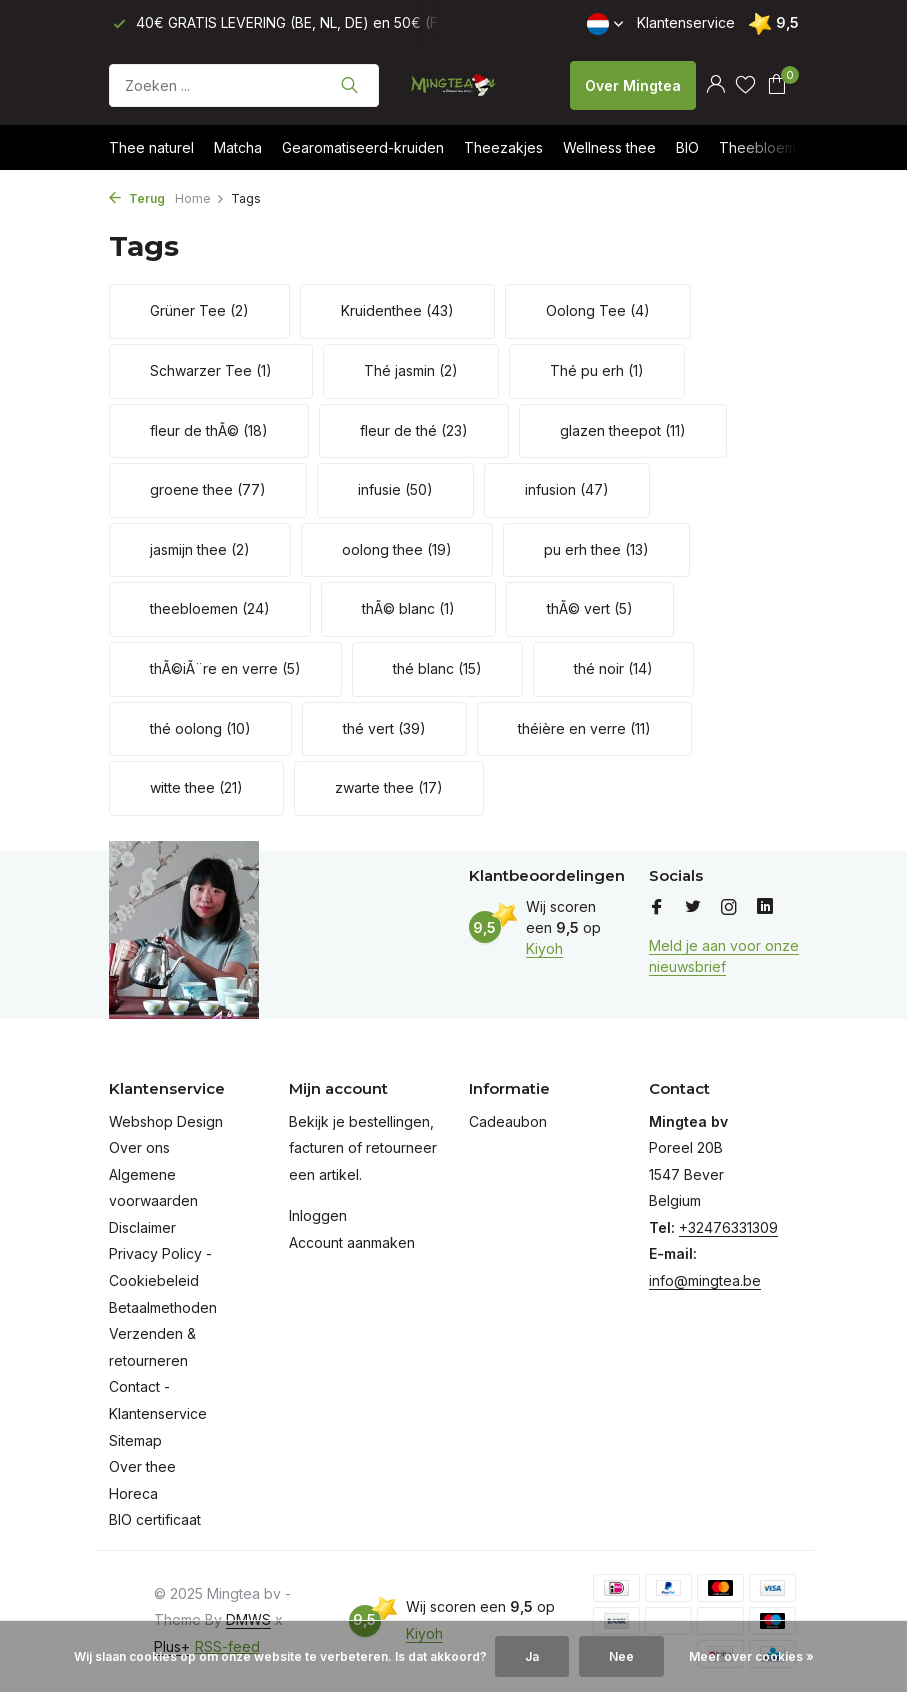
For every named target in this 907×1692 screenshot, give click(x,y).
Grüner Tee (199, 310)
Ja (532, 1656)
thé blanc (437, 668)
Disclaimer (142, 1227)
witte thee (196, 787)
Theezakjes (503, 147)
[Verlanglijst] (745, 85)
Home (200, 198)
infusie (395, 489)
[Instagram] (729, 908)
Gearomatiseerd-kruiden (363, 147)
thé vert (384, 728)
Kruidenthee (397, 310)
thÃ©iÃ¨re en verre (225, 668)
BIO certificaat (155, 1519)
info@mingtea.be (705, 1280)
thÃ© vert (590, 608)
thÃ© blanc (408, 608)
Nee (621, 1656)
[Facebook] (657, 908)
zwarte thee (389, 787)
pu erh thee (596, 549)
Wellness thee (609, 147)
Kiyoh (544, 948)
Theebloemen (766, 147)
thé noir (613, 668)
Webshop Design (166, 1121)
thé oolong (200, 728)
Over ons (139, 1147)
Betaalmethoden (163, 1307)
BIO (687, 147)
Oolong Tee (598, 310)
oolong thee (397, 549)
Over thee (142, 1466)
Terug (137, 198)
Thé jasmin (411, 370)
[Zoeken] (244, 85)
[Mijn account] (715, 85)
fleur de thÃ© (209, 430)
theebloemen (210, 608)
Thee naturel (151, 147)
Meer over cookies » (751, 1656)
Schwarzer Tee (211, 370)
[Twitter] (693, 908)
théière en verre (584, 728)
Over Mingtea (633, 85)
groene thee (208, 489)
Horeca (133, 1493)
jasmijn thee (200, 549)
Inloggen (318, 1215)
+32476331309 (728, 1227)
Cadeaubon (508, 1121)
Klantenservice (686, 22)
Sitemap (135, 1440)
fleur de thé (414, 430)
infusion (567, 489)
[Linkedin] (765, 908)
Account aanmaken (352, 1242)
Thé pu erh (597, 370)
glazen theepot (623, 430)
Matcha (238, 147)
